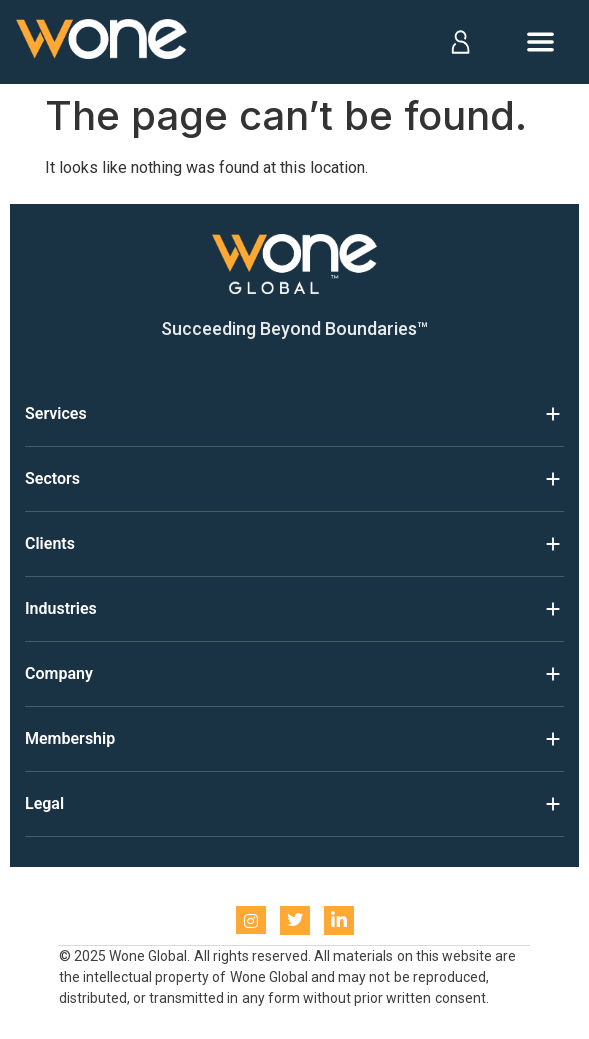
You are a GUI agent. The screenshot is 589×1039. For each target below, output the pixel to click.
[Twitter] (295, 920)
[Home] (103, 42)
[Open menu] (540, 42)
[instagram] (251, 920)
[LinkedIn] (339, 920)
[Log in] (459, 42)
